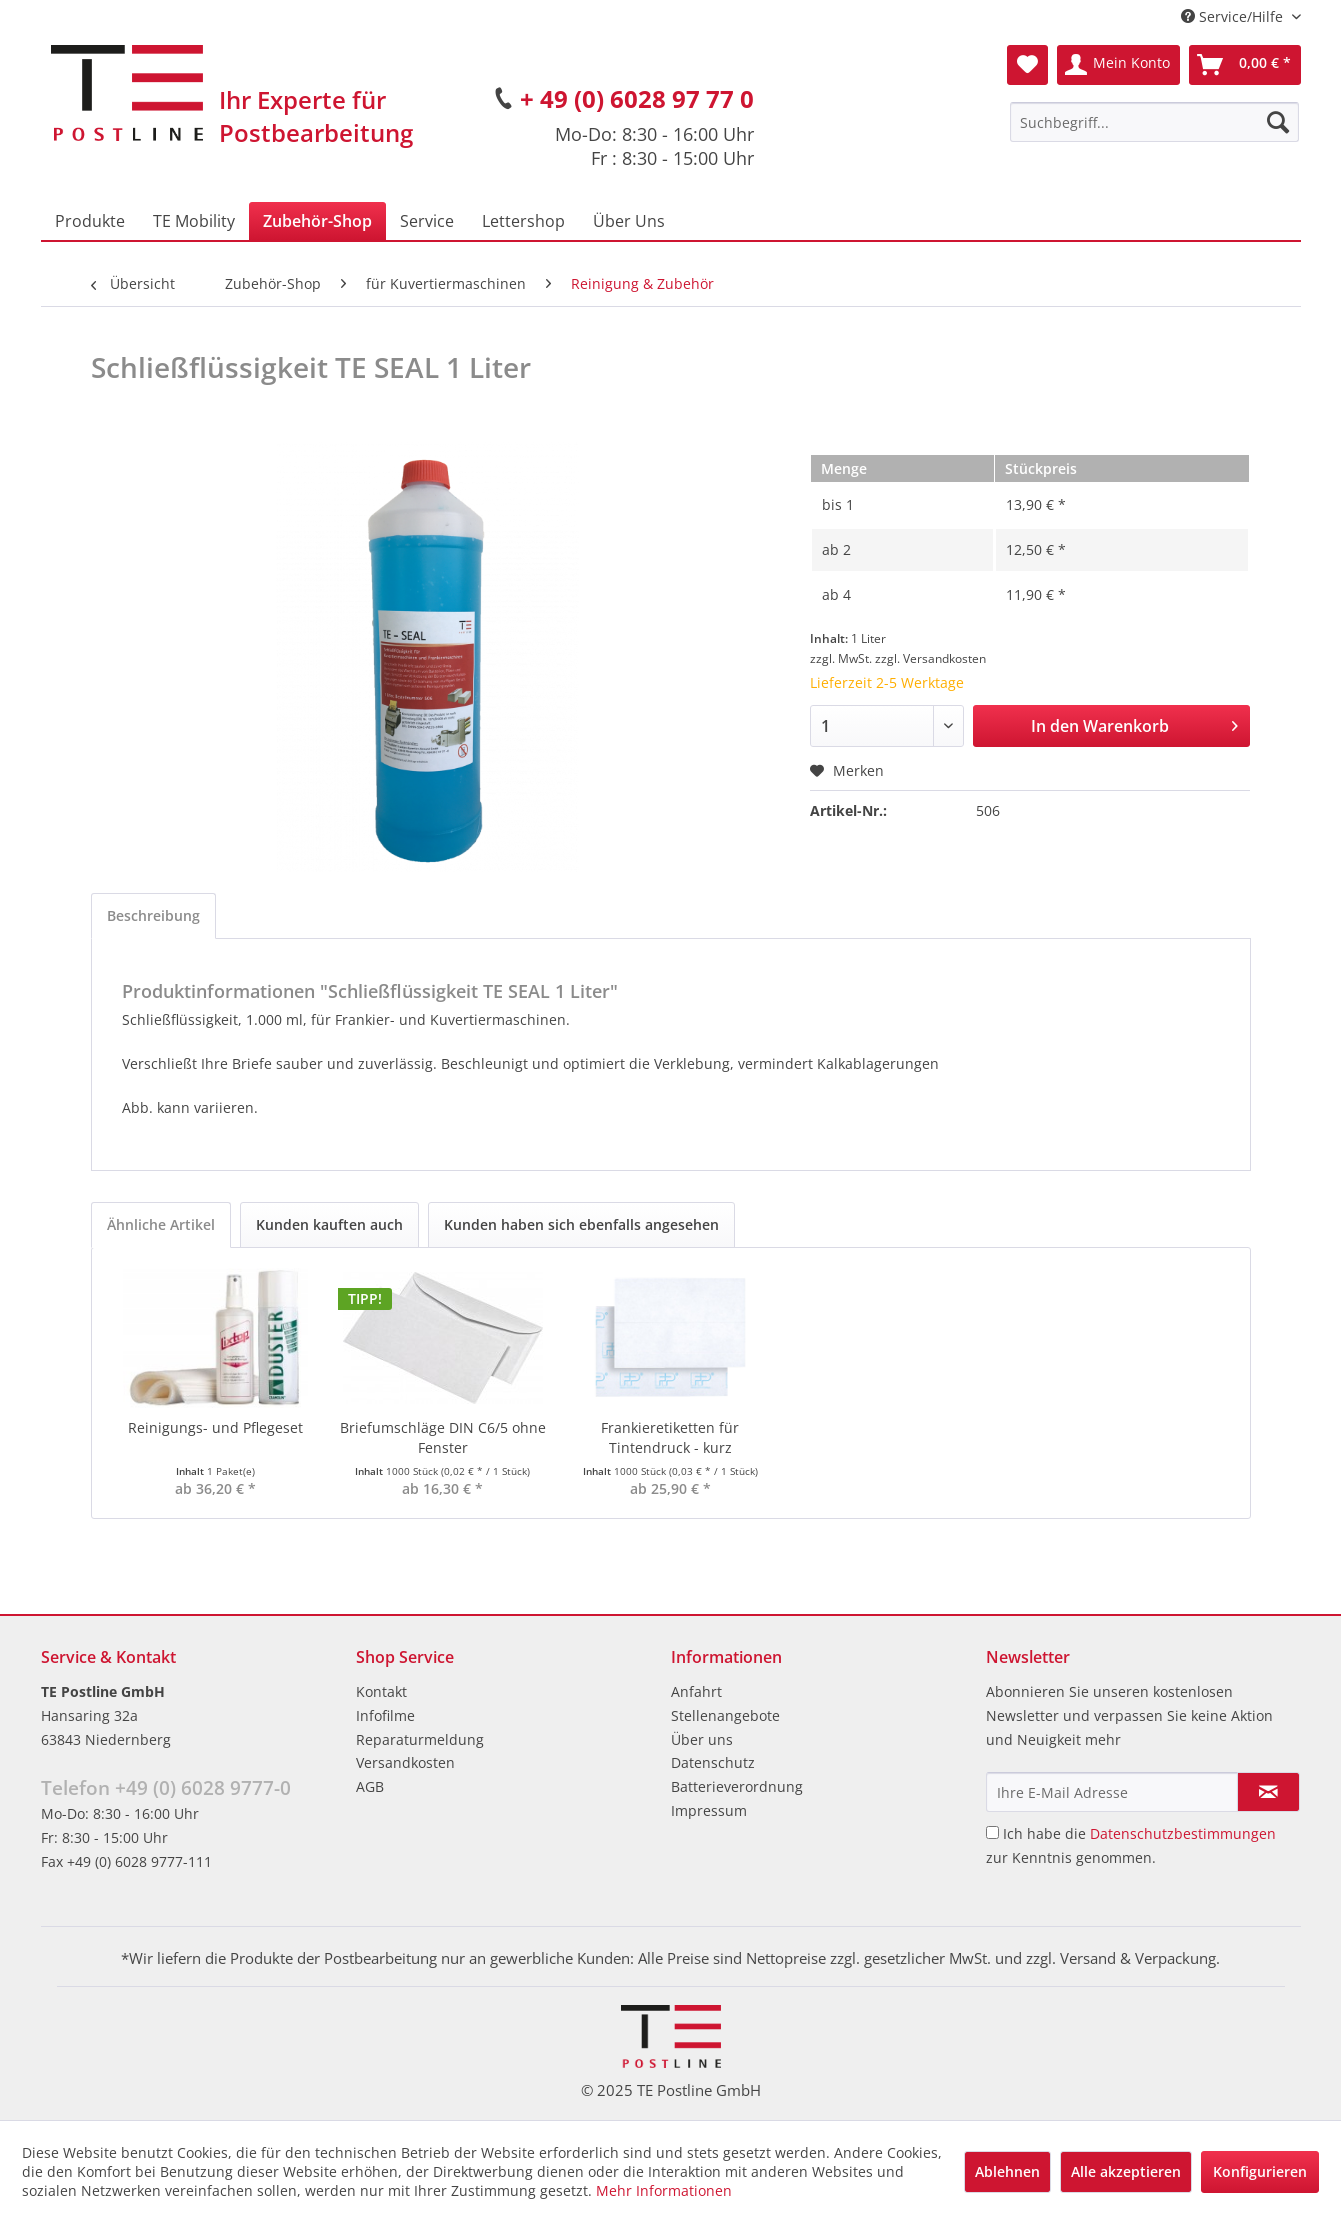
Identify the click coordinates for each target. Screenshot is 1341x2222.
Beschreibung (153, 915)
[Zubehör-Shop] (317, 221)
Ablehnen (1007, 2171)
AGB (370, 1786)
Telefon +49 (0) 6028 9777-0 (166, 1788)
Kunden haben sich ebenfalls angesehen (581, 1224)
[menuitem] (1154, 122)
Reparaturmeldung (420, 1739)
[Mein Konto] (1118, 65)
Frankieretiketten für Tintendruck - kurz (670, 1437)
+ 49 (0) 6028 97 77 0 (637, 98)
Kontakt (381, 1691)
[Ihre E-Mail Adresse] (1112, 1792)
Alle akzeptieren (1126, 2171)
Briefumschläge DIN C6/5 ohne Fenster (443, 1437)
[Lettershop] (523, 221)
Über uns (702, 1739)
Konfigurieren (1260, 2171)
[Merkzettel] (1027, 65)
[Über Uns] (629, 221)
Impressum (709, 1810)
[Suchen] (1278, 122)
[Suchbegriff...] (1154, 122)
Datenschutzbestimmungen (1183, 1833)
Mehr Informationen (664, 2190)
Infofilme (385, 1715)
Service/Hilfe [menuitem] (1234, 16)
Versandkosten (405, 1762)
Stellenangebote (725, 1715)
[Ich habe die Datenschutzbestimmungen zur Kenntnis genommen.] (992, 1832)
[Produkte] (90, 221)
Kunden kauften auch (329, 1224)
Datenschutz (713, 1762)
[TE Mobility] (194, 221)
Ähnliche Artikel (161, 1224)
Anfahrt (696, 1691)
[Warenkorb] (1245, 65)
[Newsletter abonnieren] (1268, 1792)
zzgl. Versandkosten (930, 658)
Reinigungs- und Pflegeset (215, 1427)
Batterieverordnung (737, 1786)
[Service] (427, 221)
